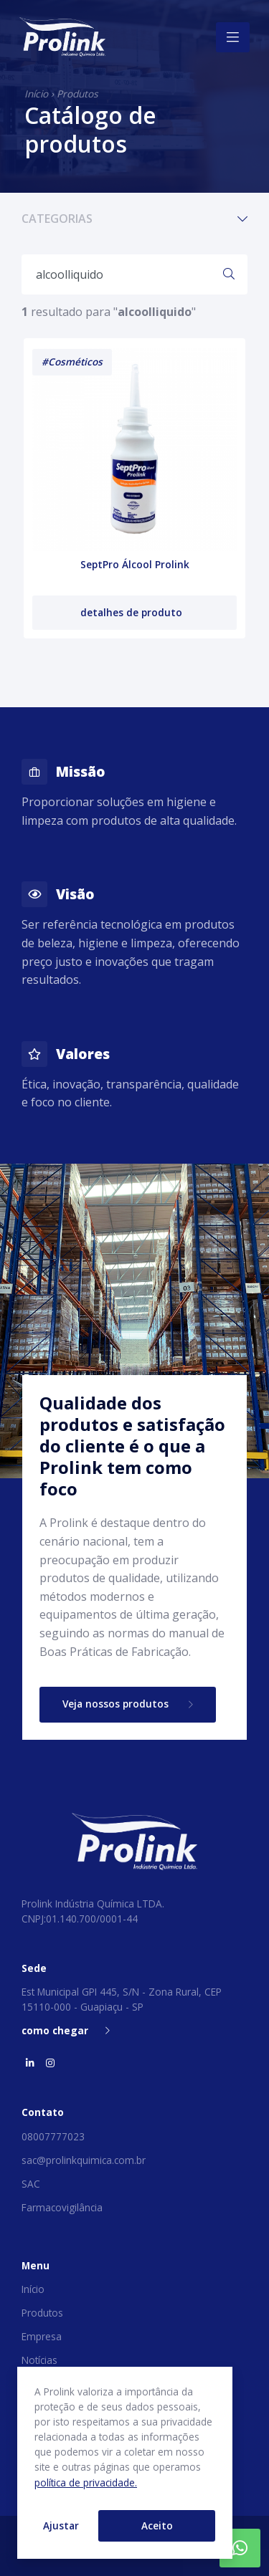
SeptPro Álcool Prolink (134, 564)
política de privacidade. (85, 2482)
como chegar (66, 2030)
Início (36, 93)
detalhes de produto (132, 612)
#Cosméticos (72, 361)
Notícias (39, 2360)
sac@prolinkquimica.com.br (84, 2160)
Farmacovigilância (62, 2207)
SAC (31, 2183)
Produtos (77, 93)
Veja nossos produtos (127, 1704)
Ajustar (61, 2525)
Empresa (42, 2336)
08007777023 (53, 2136)
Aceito (157, 2525)
